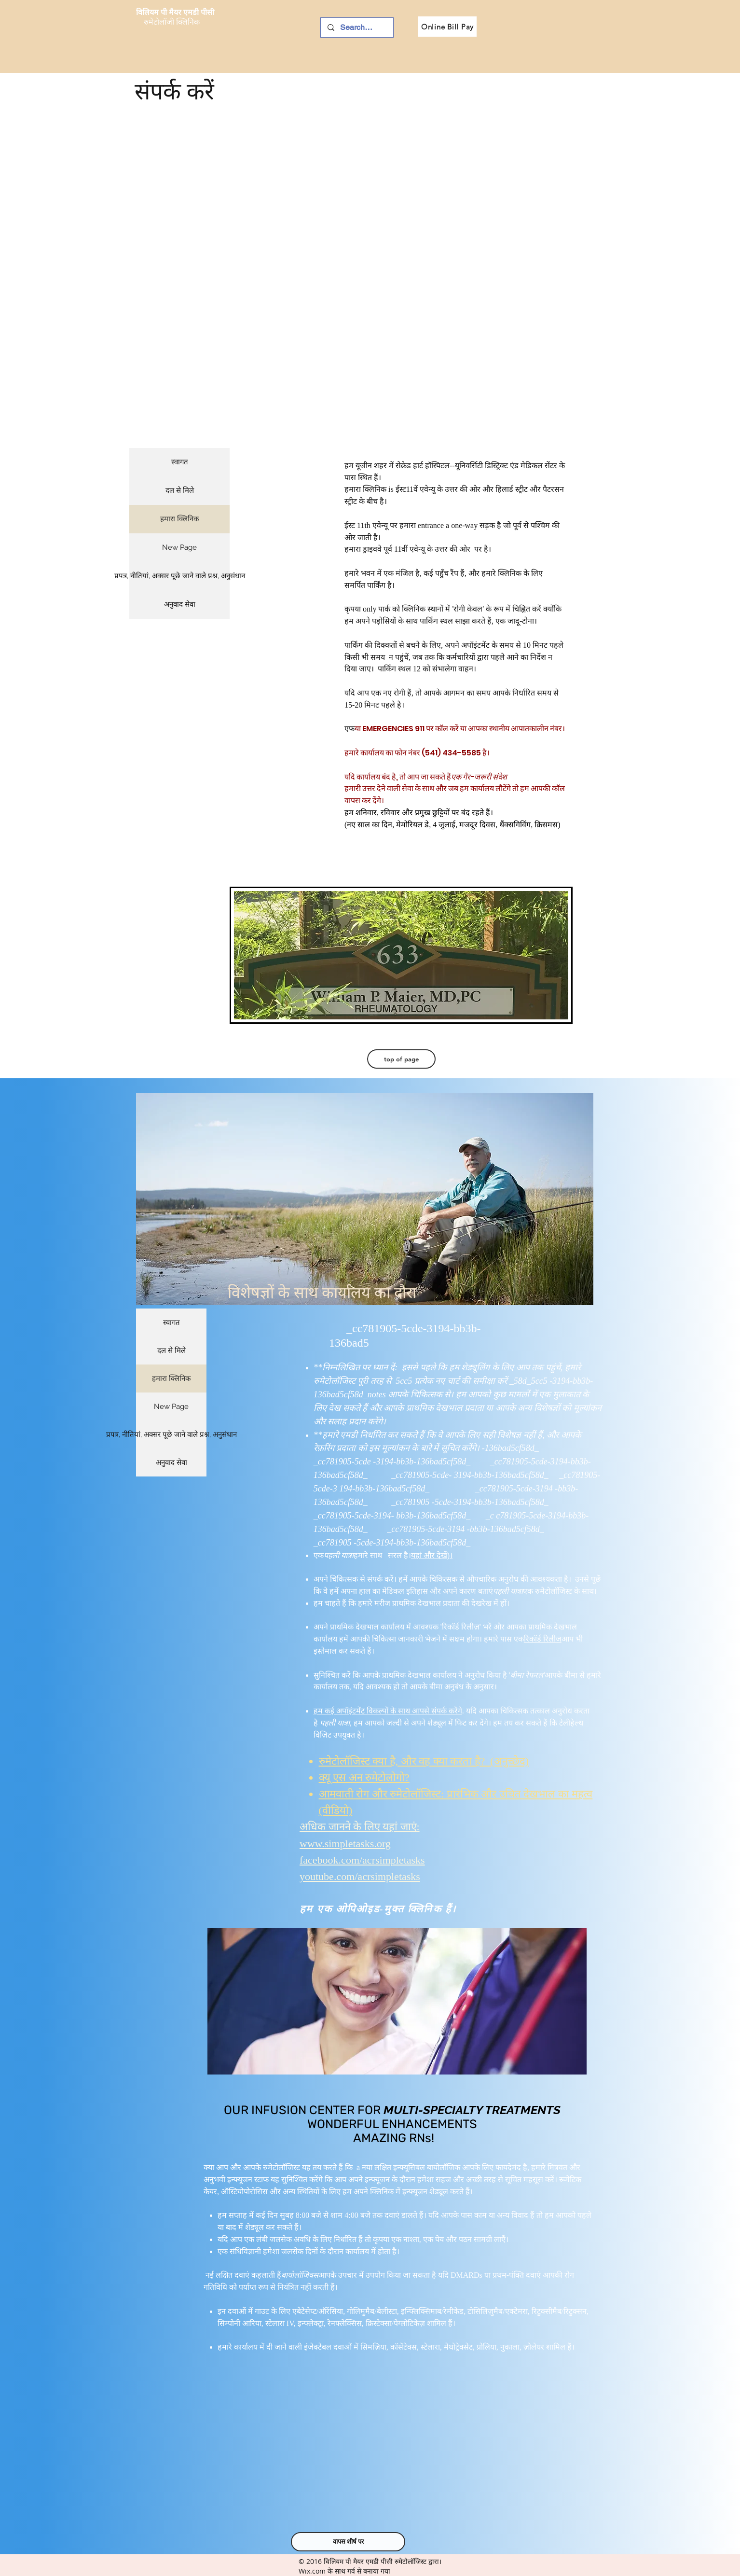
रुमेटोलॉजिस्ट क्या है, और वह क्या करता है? (402, 1761)
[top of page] (401, 1059)
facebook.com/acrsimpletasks (362, 1860)
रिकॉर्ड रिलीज (543, 1639)
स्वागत (179, 462)
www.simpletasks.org (345, 1844)
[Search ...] (356, 27)
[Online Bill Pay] (447, 26)
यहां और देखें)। (431, 1555)
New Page (179, 547)
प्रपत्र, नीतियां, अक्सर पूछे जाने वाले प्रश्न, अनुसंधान (179, 575)
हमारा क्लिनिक (179, 519)
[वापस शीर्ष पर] (348, 2541)
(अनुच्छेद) (507, 1761)
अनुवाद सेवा (179, 604)
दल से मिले (179, 490)
